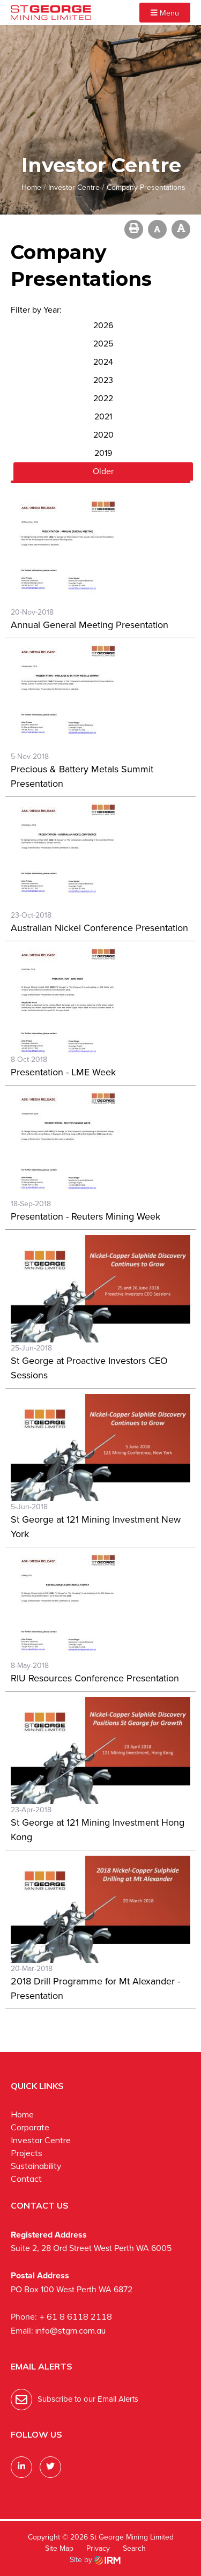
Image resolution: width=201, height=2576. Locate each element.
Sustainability (36, 2165)
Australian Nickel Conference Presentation (99, 928)
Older (103, 471)
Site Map (59, 2548)
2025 (103, 343)
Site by (95, 2559)
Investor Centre (41, 2140)
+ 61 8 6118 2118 (75, 2316)
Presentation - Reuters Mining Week (85, 1216)
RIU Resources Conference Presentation (95, 1678)
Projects (26, 2152)
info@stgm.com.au (70, 2330)
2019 (103, 453)
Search (134, 2548)
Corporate (30, 2127)
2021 (103, 416)
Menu (165, 13)
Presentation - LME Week (63, 1072)
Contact (26, 2178)
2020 (103, 435)
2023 (103, 380)
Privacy (98, 2548)
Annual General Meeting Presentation (89, 625)
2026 (103, 325)
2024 (103, 362)
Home (22, 2114)
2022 (103, 398)
